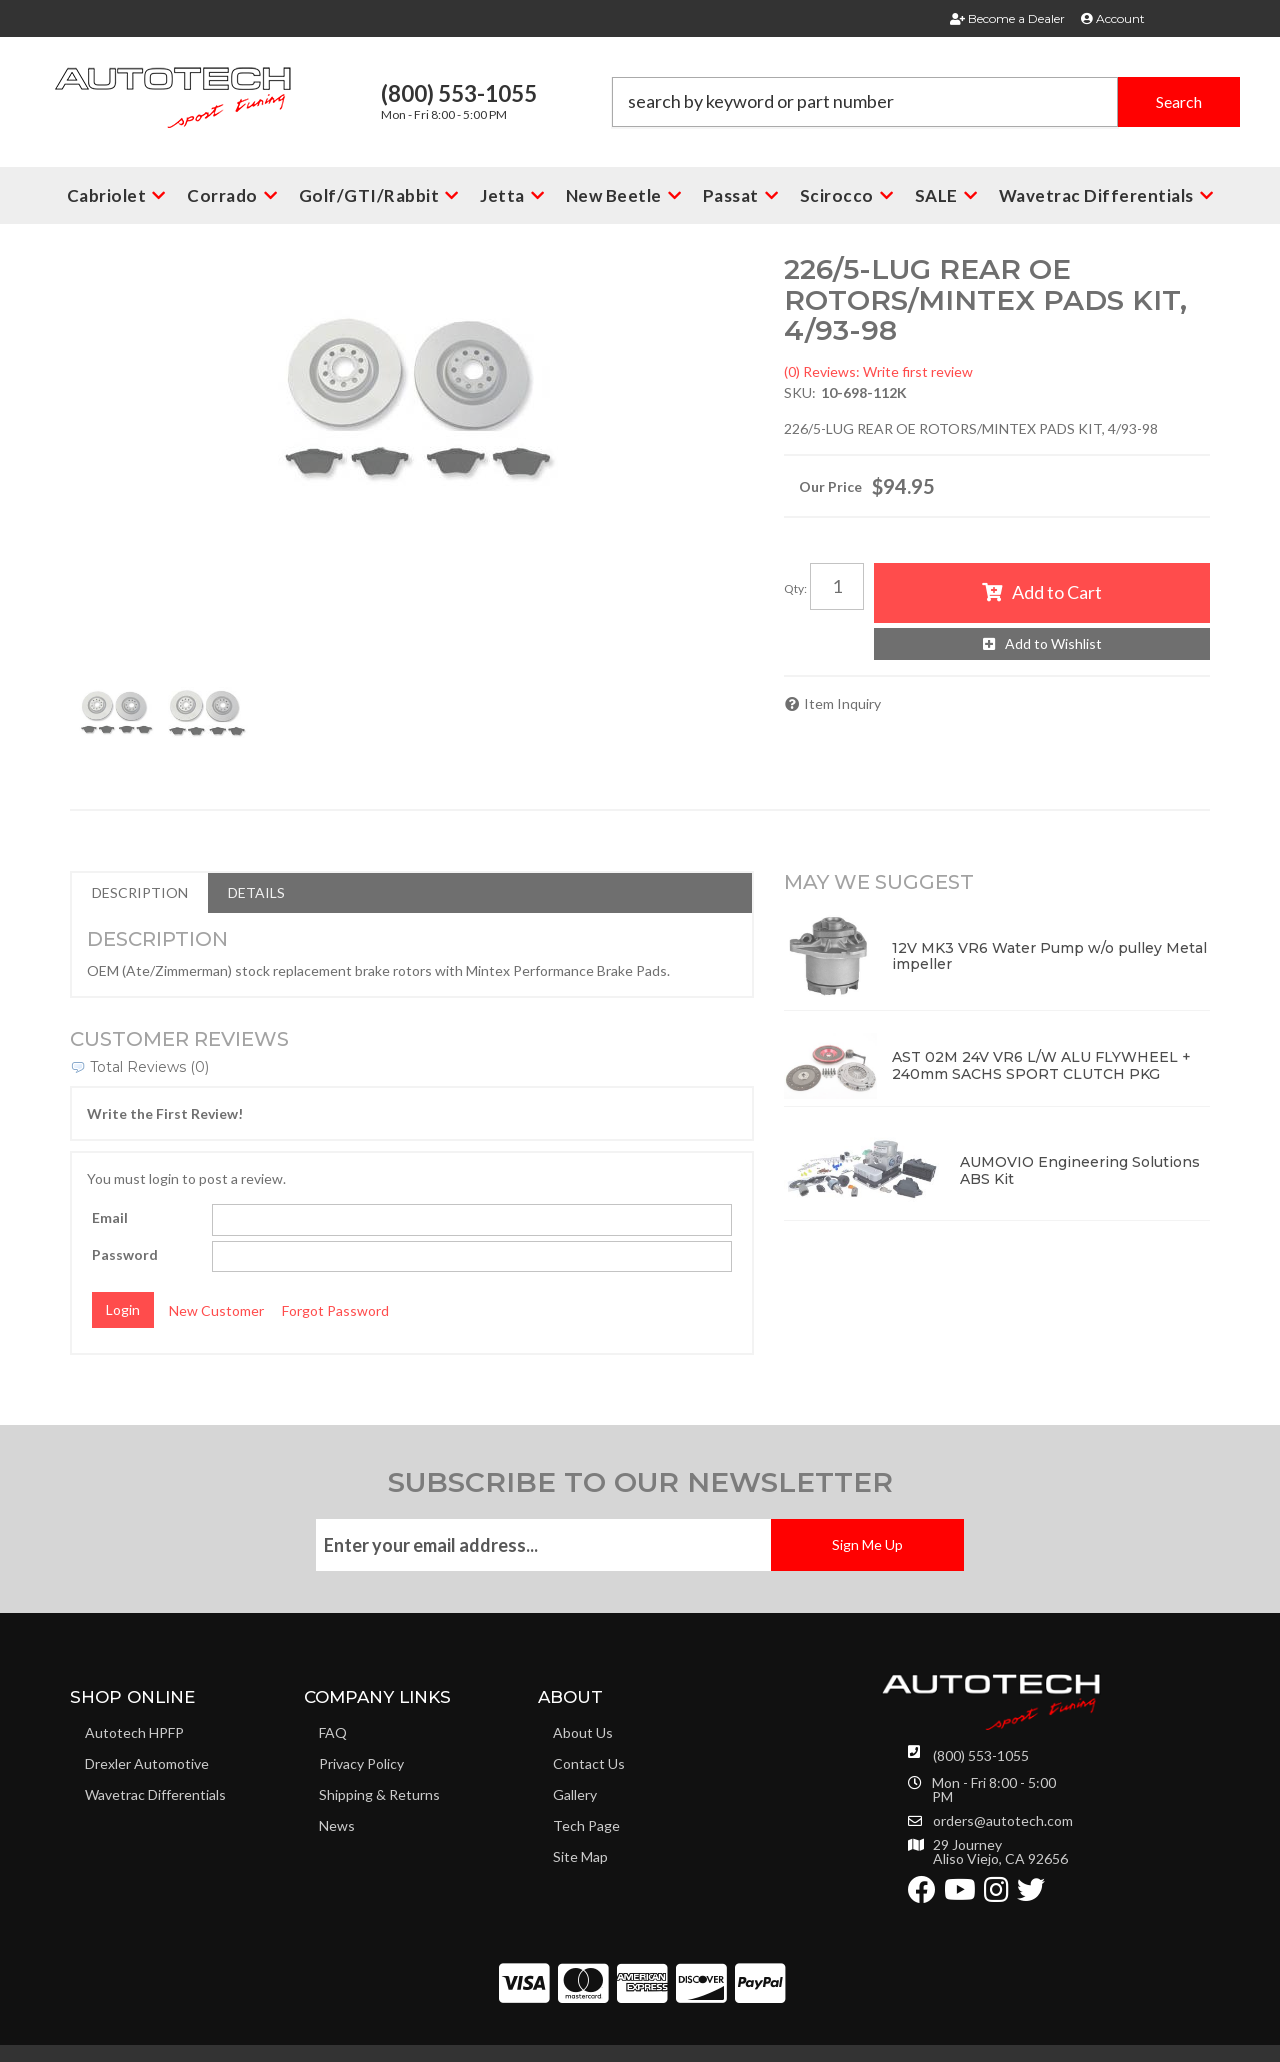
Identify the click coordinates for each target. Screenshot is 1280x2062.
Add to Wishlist (1053, 643)
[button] (926, 102)
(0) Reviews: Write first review (878, 371)
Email (110, 1217)
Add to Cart (1057, 592)
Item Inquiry (842, 703)
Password (125, 1254)
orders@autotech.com (1003, 1821)
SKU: (800, 392)
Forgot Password (335, 1310)
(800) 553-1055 (981, 1755)
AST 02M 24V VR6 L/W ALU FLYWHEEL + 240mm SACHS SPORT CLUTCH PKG (1041, 1065)
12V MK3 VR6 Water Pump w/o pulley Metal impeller (1049, 956)
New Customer (216, 1310)
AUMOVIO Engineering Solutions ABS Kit (1080, 1170)
